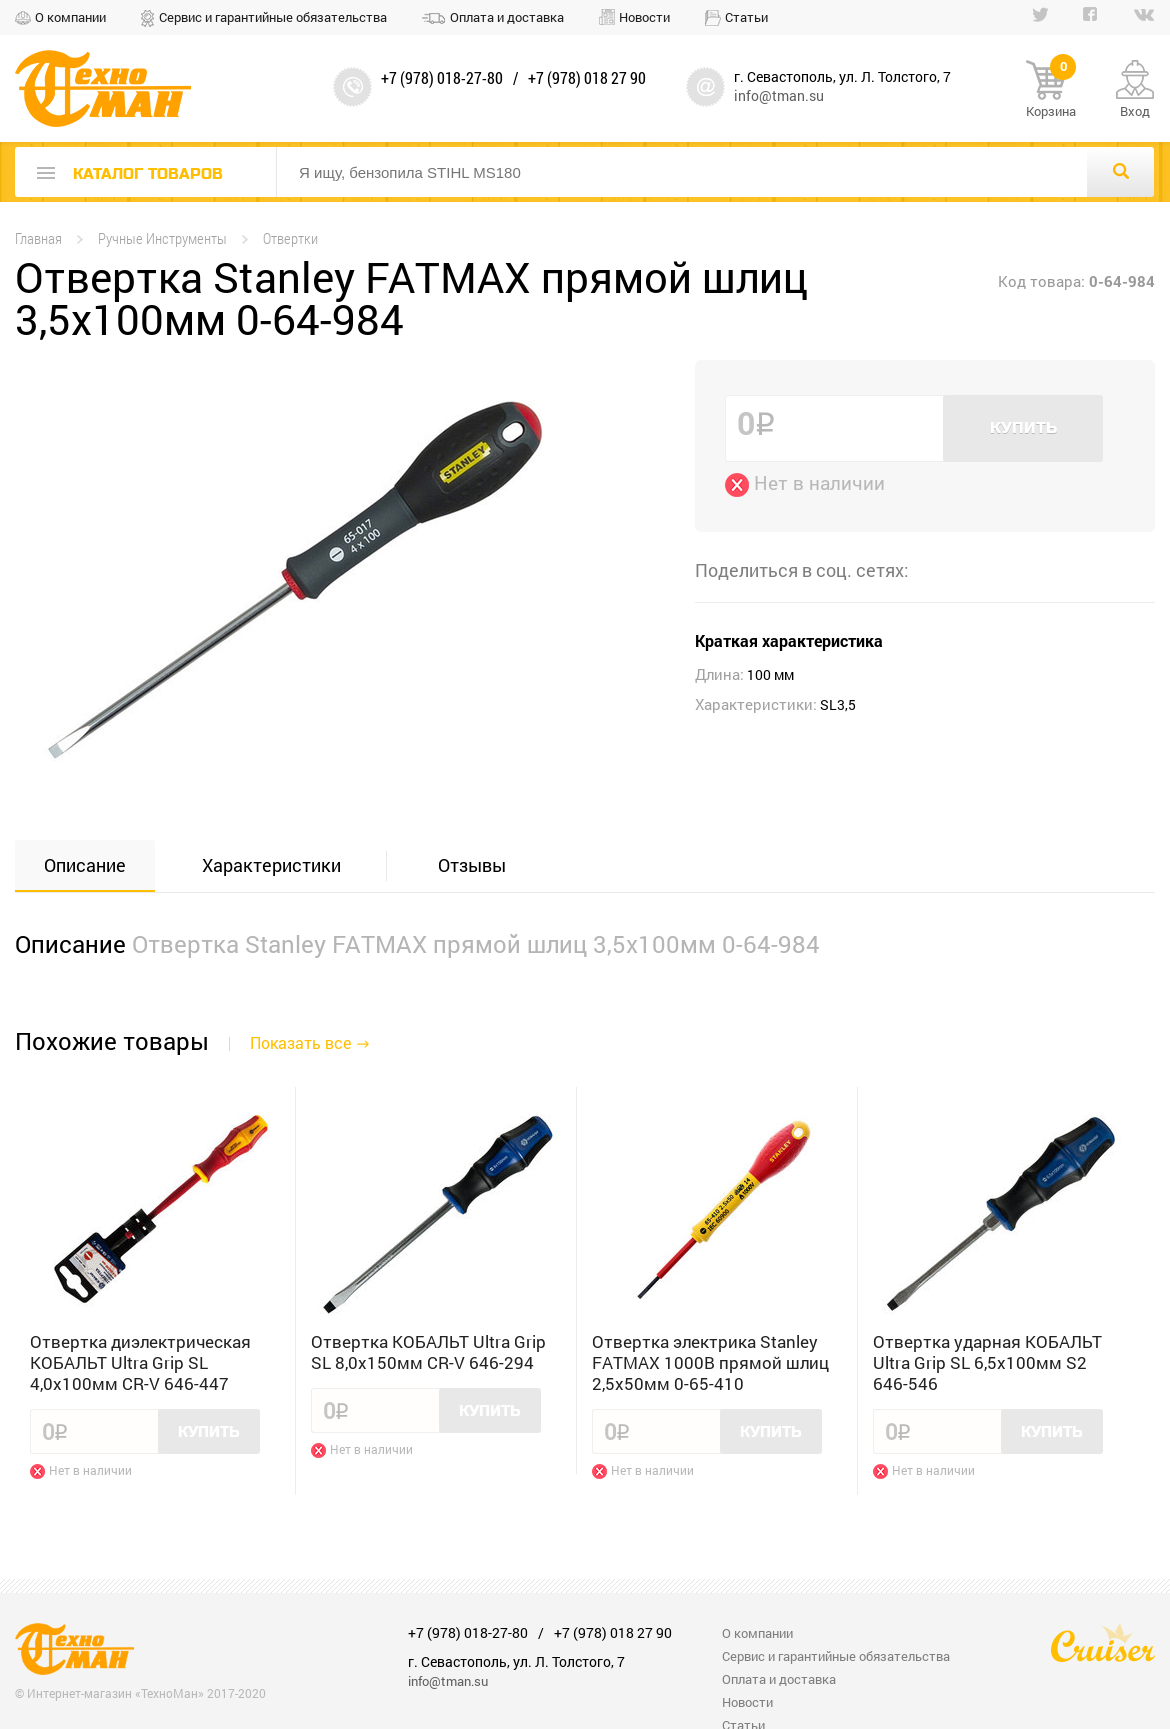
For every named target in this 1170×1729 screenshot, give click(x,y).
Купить (1023, 428)
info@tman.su (779, 95)
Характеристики (271, 865)
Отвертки (290, 238)
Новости (644, 17)
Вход (1135, 111)
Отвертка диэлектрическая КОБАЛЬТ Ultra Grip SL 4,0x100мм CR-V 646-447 (140, 1362)
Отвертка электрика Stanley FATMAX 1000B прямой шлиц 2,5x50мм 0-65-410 (710, 1362)
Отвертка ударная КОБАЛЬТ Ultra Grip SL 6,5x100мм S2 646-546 (987, 1362)
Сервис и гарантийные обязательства (273, 17)
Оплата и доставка (507, 17)
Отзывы (472, 865)
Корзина (1051, 90)
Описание (85, 865)
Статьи (746, 17)
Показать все (300, 1042)
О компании (70, 17)
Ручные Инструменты (162, 238)
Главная (38, 238)
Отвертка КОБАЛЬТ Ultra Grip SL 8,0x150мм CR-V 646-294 (428, 1352)
